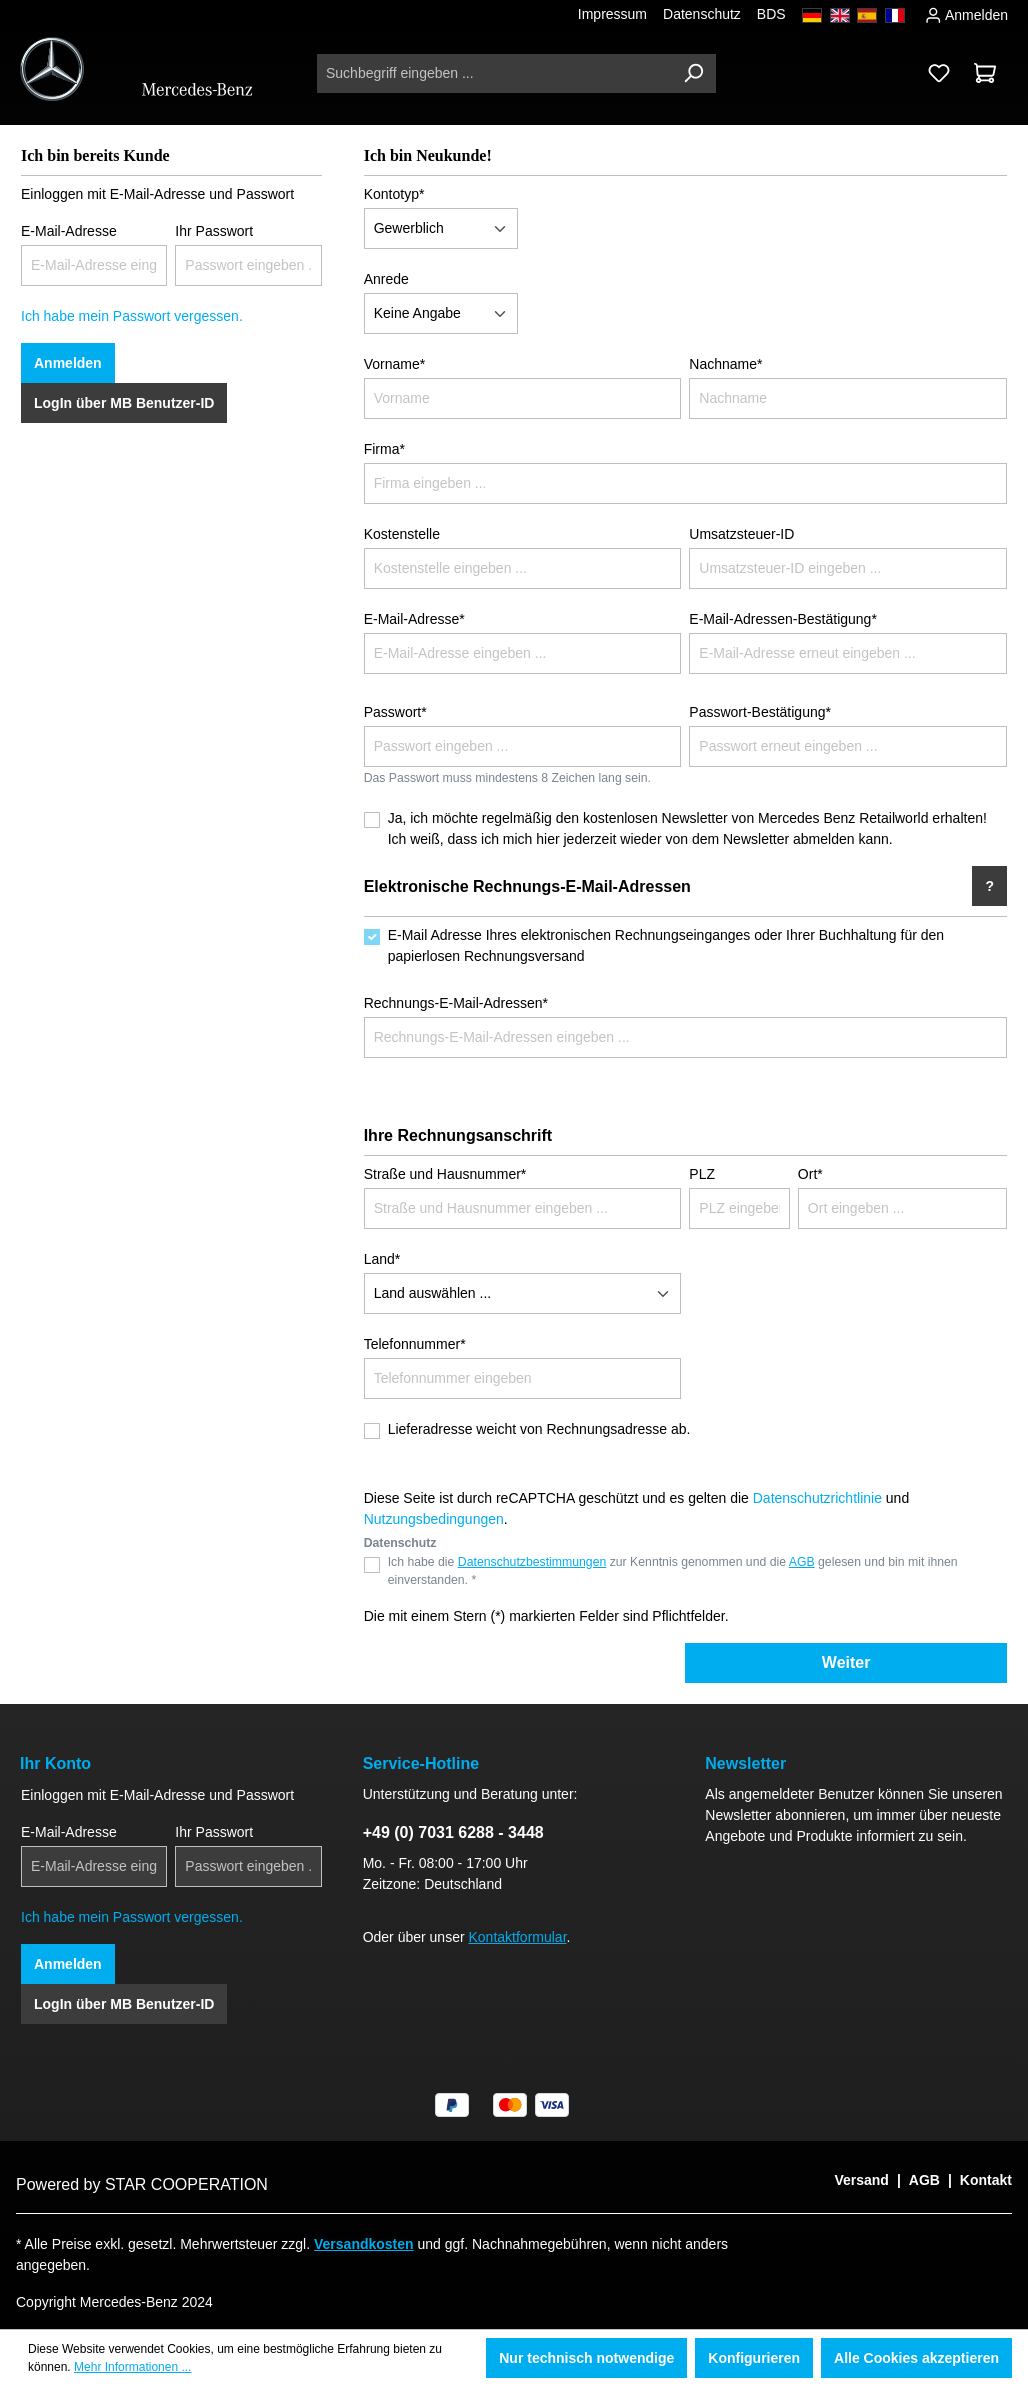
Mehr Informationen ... (132, 2367)
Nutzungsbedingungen (434, 1519)
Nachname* (725, 364)
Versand (861, 2180)
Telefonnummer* (415, 1344)
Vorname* (394, 364)
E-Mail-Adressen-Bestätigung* (783, 619)
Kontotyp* (394, 194)
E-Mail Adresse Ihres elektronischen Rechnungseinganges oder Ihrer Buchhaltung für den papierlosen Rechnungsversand (666, 945)
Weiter (846, 1662)
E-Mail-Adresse (69, 231)
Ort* (810, 1174)
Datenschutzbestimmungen (532, 1562)
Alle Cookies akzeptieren (916, 2358)
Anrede (386, 279)
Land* (382, 1259)
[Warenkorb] (985, 73)
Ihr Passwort (214, 231)
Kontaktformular (518, 1937)
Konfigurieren (754, 2358)
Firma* (384, 449)
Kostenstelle (402, 534)
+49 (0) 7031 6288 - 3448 (453, 1832)
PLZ (702, 1174)
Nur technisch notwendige (586, 2358)
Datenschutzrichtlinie (817, 1498)
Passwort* (395, 712)
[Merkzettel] (939, 73)
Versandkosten (364, 2244)
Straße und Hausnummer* (445, 1174)
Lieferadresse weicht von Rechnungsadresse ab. (539, 1429)
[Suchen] (693, 73)
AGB (802, 1562)
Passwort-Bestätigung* (760, 712)
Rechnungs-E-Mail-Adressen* (456, 1003)
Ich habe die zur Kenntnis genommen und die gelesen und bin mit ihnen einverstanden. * (673, 1571)
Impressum (612, 14)
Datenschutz (702, 14)
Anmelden (966, 13)
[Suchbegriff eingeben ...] (494, 73)
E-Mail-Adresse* (414, 619)
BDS (771, 14)
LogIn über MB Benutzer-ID (124, 403)
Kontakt (986, 2180)
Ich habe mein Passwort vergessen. (132, 316)
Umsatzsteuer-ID (741, 534)
